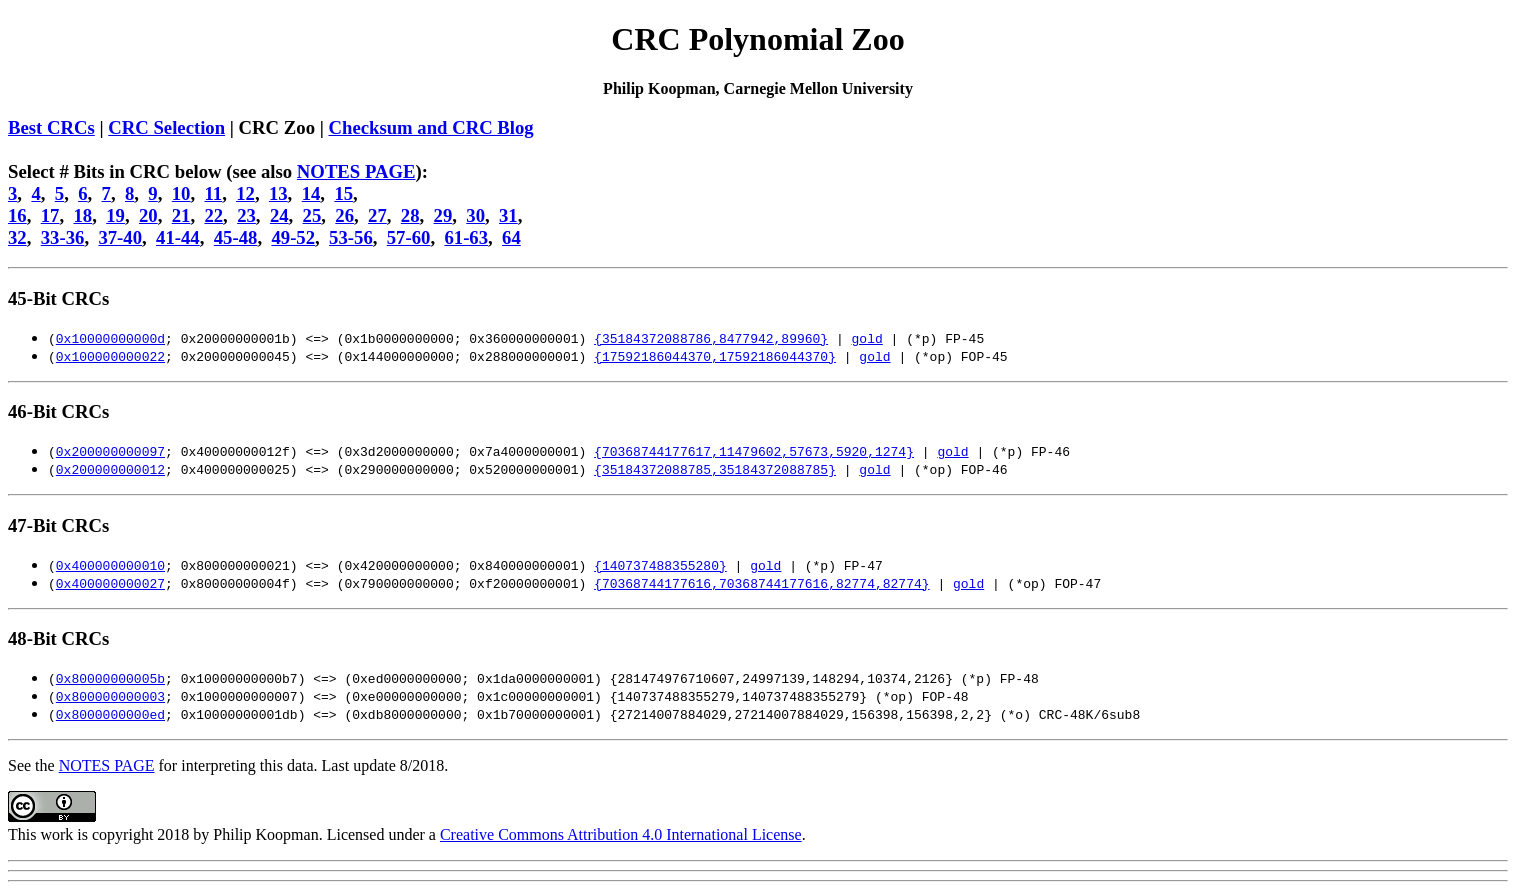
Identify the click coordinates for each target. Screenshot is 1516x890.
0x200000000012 (110, 469)
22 (213, 215)
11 (213, 193)
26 (344, 215)
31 (508, 215)
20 (148, 215)
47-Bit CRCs (58, 525)
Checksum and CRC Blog (430, 127)
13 (278, 193)
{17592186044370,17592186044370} (715, 356)
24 (279, 215)
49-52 (293, 237)
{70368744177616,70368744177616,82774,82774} (761, 583)
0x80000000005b (110, 678)
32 (17, 237)
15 (343, 193)
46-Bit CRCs (58, 411)
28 (410, 215)
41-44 (178, 237)
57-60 (409, 237)
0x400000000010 (110, 565)
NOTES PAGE (356, 171)
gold (866, 338)
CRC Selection (166, 127)
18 (82, 215)
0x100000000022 (110, 356)
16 (17, 215)
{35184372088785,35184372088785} (715, 469)
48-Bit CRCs (58, 638)
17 (50, 215)
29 (443, 215)
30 (475, 215)
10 (181, 193)
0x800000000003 (110, 696)
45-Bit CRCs (58, 298)
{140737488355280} (660, 565)
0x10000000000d (110, 338)
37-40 (120, 237)
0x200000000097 (110, 451)
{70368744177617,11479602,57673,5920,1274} (754, 451)
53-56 (351, 237)
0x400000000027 (110, 583)
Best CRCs (51, 127)
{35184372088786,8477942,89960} (711, 338)
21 (181, 215)
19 (115, 215)
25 (312, 215)
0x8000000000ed (110, 714)
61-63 (466, 237)
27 (377, 215)
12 (245, 193)
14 (311, 193)
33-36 (63, 237)
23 (246, 215)
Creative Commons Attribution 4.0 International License (621, 834)
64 (511, 237)
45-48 (236, 237)
